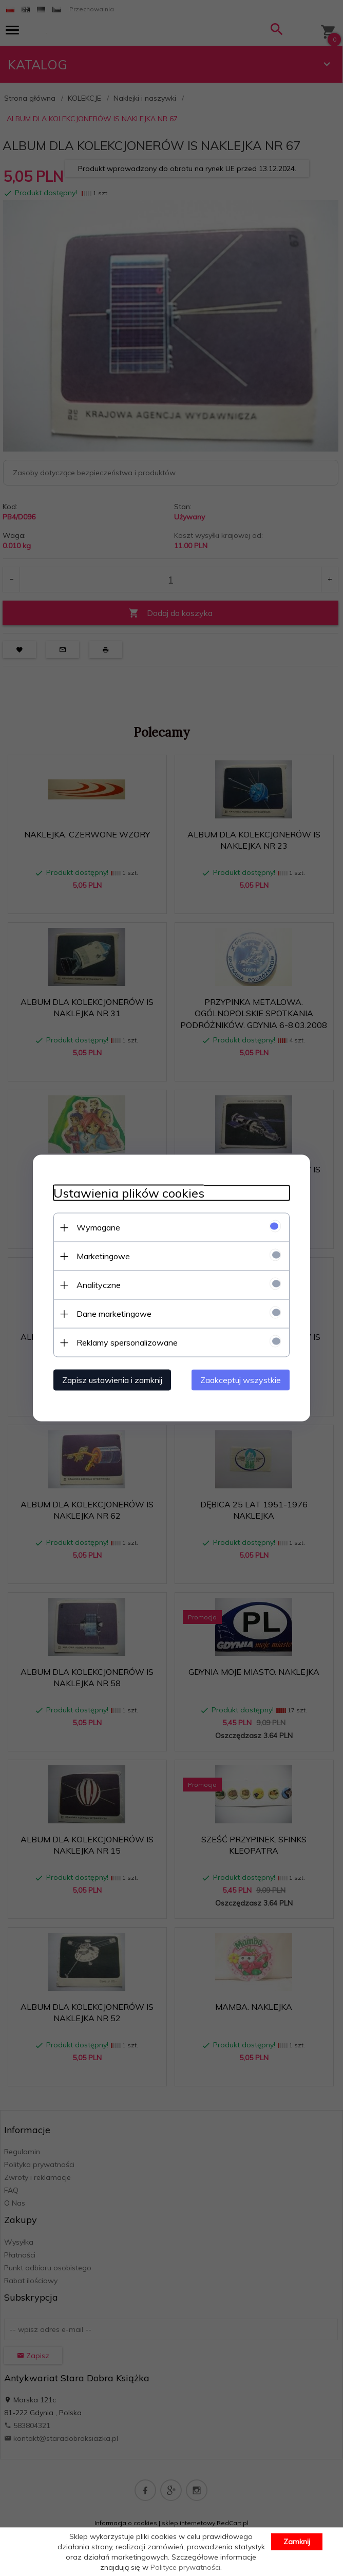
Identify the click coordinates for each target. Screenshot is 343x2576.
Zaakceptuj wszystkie (240, 1380)
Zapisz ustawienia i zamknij (112, 1380)
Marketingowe (103, 1256)
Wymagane (98, 1227)
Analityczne (99, 1285)
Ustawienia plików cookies (128, 1193)
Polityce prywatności (185, 2567)
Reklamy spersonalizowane (127, 1342)
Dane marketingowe (114, 1314)
